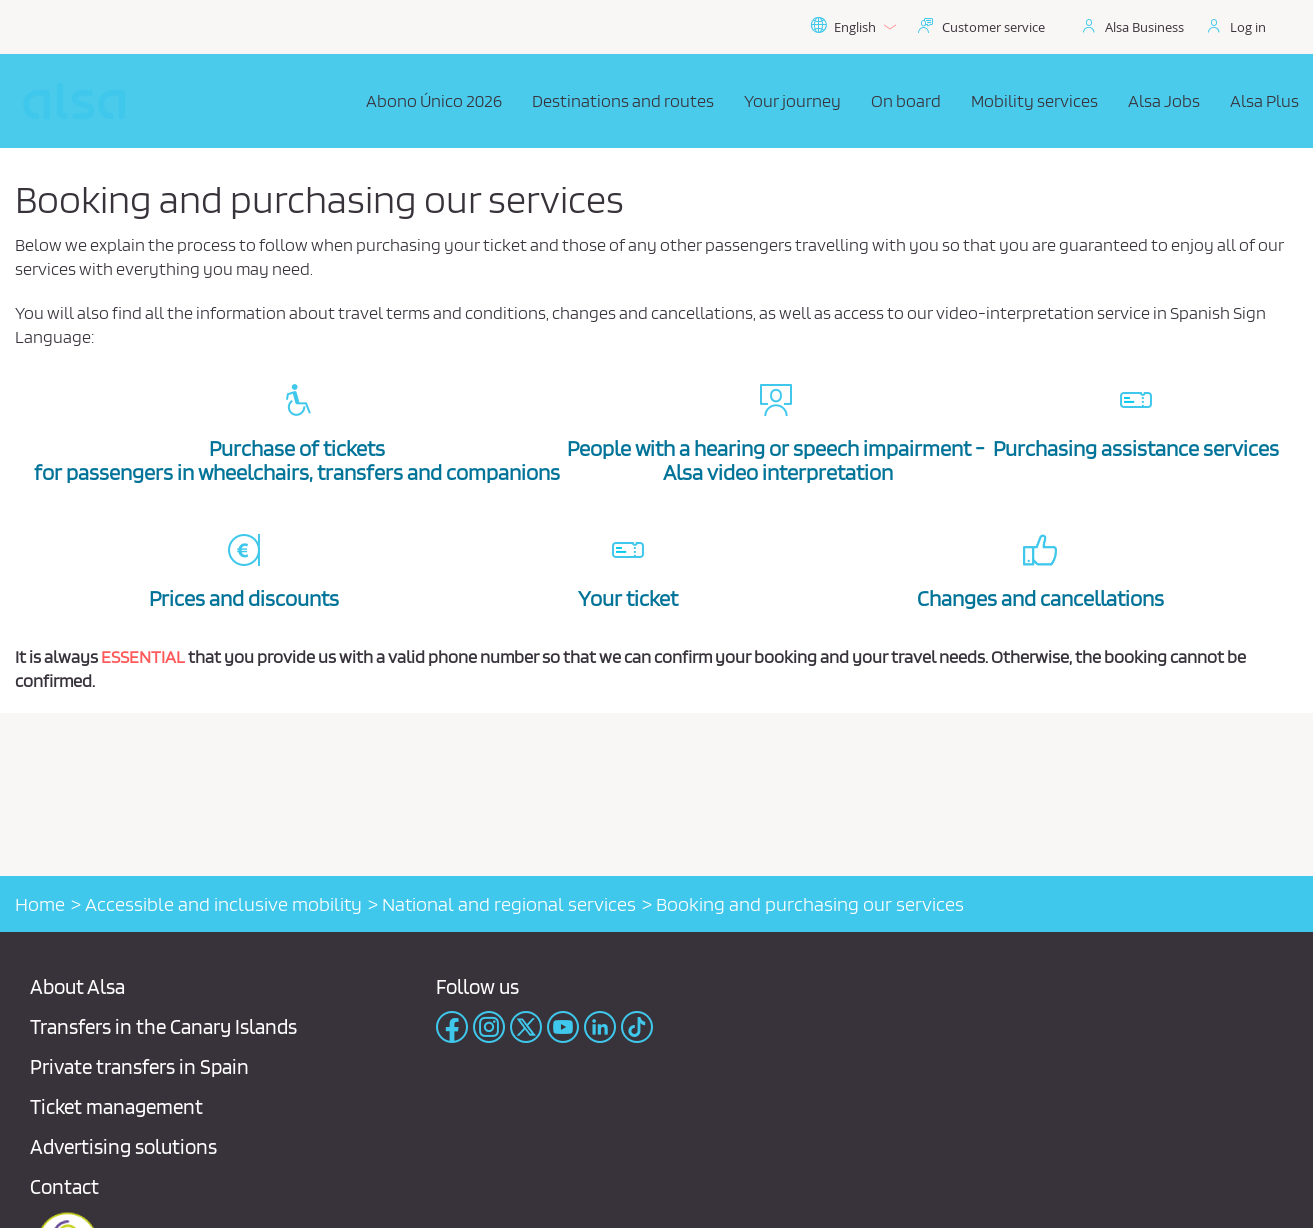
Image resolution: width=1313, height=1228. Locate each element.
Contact (64, 1186)
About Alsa (77, 986)
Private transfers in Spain (139, 1066)
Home (40, 904)
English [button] (853, 27)
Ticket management (116, 1106)
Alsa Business (1144, 27)
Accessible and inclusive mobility (223, 904)
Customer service (993, 27)
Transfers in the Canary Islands (163, 1026)
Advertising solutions (123, 1146)
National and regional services (509, 904)
